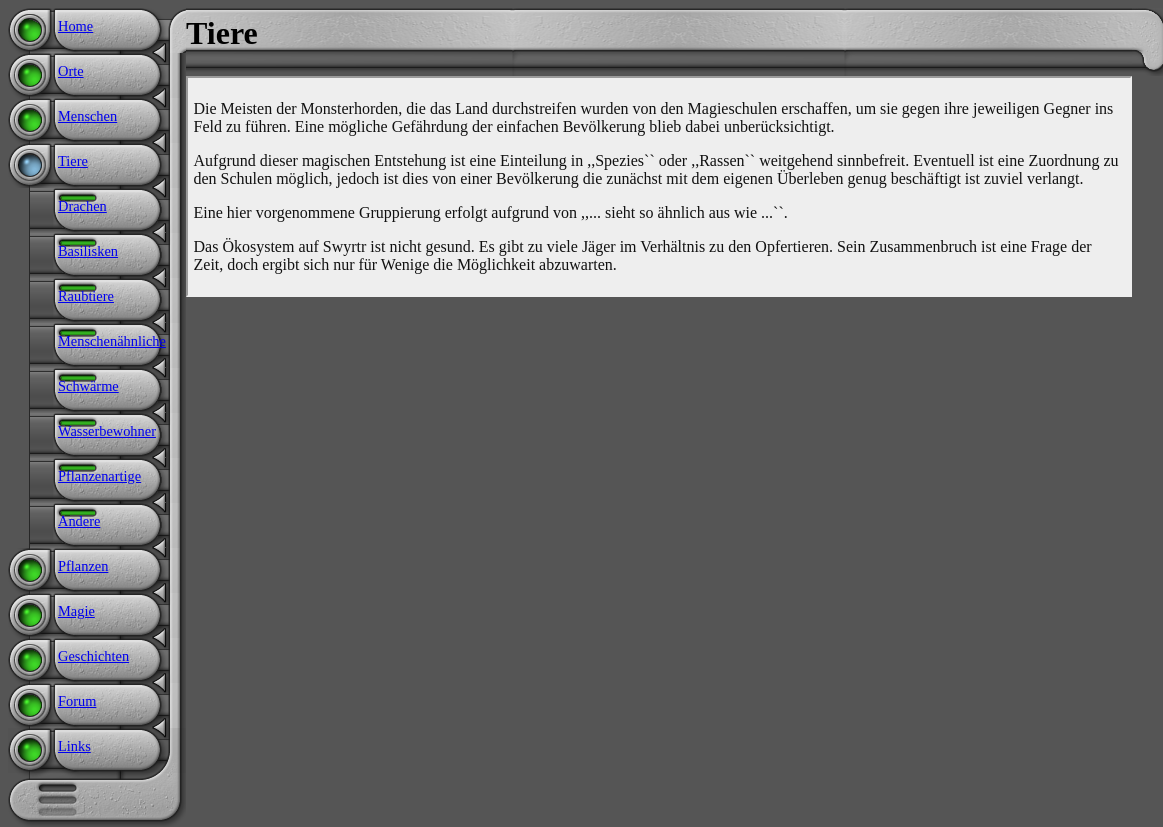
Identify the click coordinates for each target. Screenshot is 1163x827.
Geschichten (93, 656)
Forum (77, 701)
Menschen (87, 116)
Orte (71, 71)
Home (75, 26)
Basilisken (88, 251)
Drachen (82, 206)
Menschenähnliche (112, 341)
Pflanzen (83, 566)
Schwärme (88, 386)
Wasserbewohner (107, 431)
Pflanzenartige (99, 476)
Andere (79, 521)
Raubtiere (86, 296)
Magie (76, 611)
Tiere (73, 161)
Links (74, 746)
